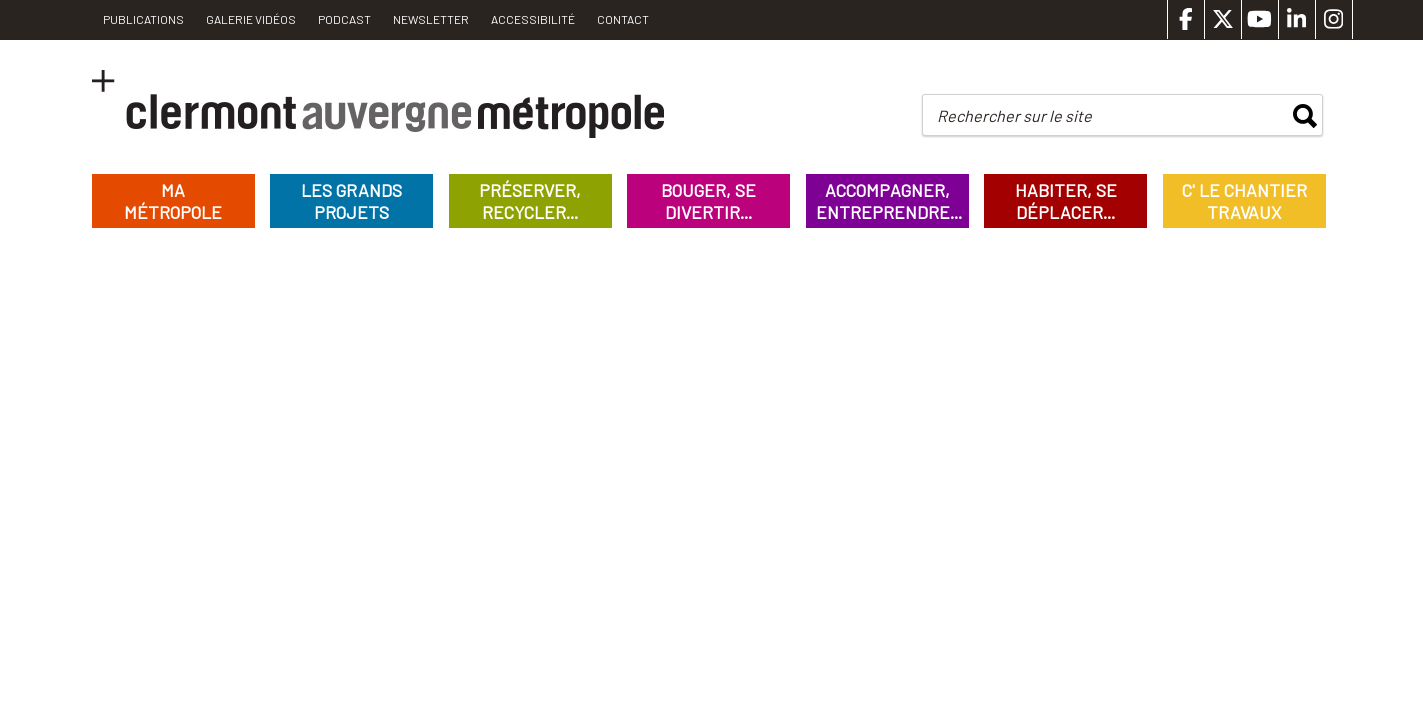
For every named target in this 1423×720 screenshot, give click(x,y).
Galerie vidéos (251, 19)
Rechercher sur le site (1014, 115)
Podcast (344, 19)
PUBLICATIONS (143, 19)
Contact (623, 19)
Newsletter (431, 19)
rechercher (1305, 116)
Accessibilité (533, 19)
